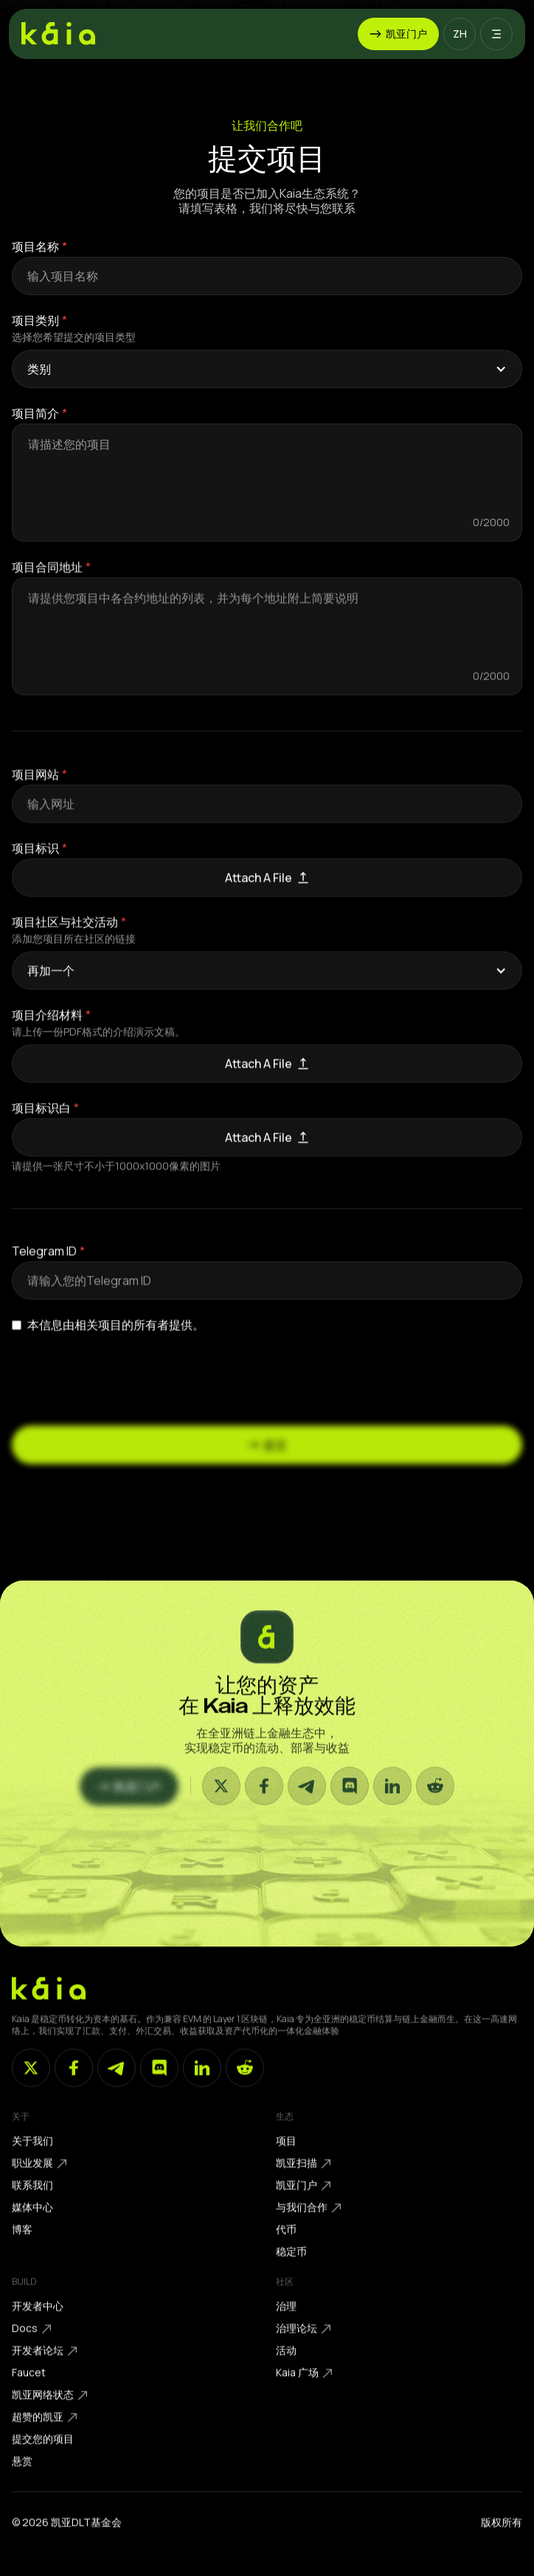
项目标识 (35, 859)
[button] (459, 34)
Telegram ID (44, 1262)
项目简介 (35, 413)
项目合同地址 (47, 578)
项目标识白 (41, 1119)
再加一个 (50, 982)
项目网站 (35, 785)
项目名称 (35, 246)
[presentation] (124, 1378)
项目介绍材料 (47, 1026)
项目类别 (35, 320)
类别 (39, 369)
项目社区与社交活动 (65, 933)
